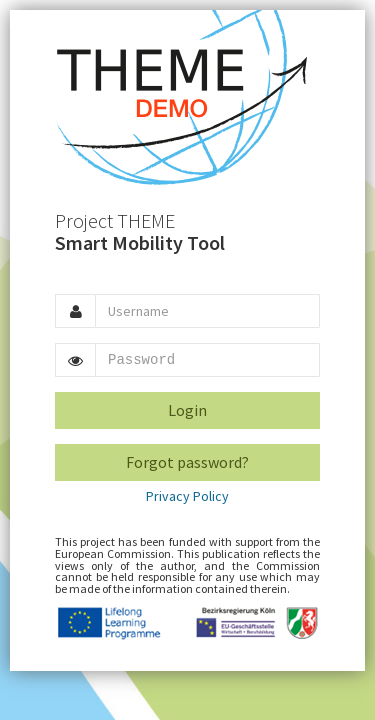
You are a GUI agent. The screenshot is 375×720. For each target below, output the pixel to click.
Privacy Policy (187, 496)
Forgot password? (187, 462)
